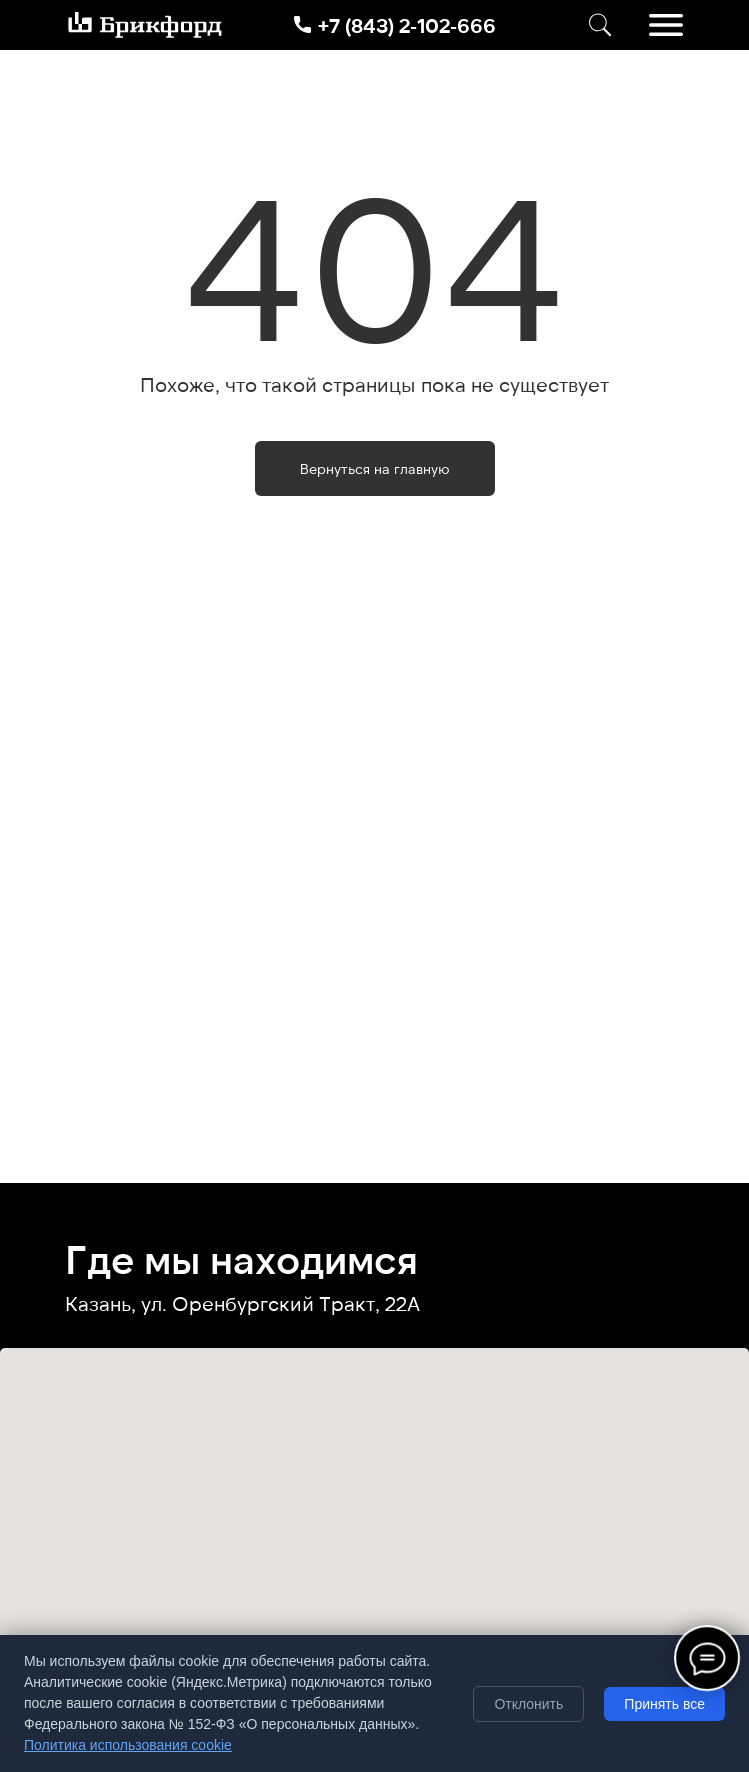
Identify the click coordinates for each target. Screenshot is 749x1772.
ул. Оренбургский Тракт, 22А (280, 1303)
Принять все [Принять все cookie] (664, 1704)
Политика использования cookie (128, 1745)
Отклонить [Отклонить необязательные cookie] (528, 1704)
